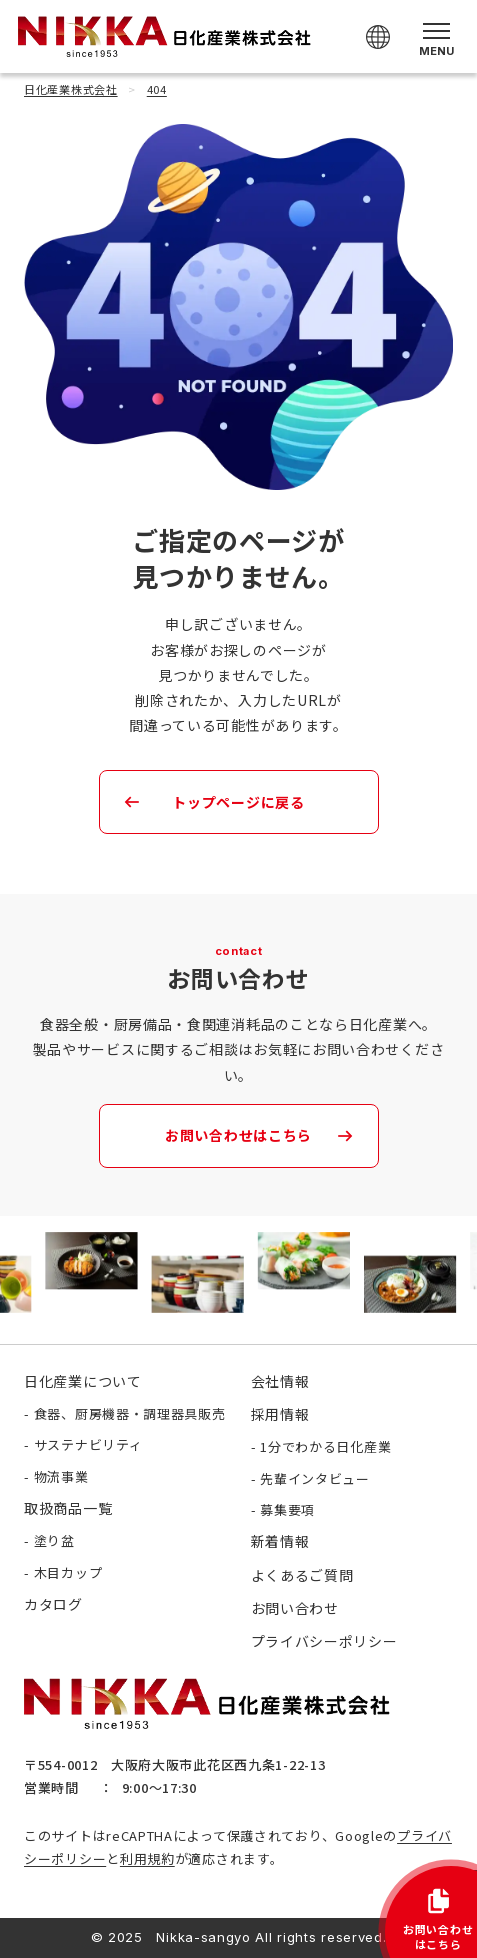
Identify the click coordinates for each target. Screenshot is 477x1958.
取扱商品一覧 (68, 1508)
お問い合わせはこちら (238, 1135)
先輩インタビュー (315, 1478)
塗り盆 (54, 1540)
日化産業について (83, 1381)
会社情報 (280, 1381)
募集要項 (287, 1509)
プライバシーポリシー (324, 1641)
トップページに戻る (238, 802)
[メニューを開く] (436, 36)
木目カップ (68, 1572)
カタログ (53, 1604)
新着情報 (280, 1541)
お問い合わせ (295, 1608)
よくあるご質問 (302, 1575)
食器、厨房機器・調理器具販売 (130, 1413)
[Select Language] (378, 37)
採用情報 (280, 1414)
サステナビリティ (88, 1444)
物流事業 (61, 1476)
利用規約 (147, 1858)
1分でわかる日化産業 (325, 1446)
